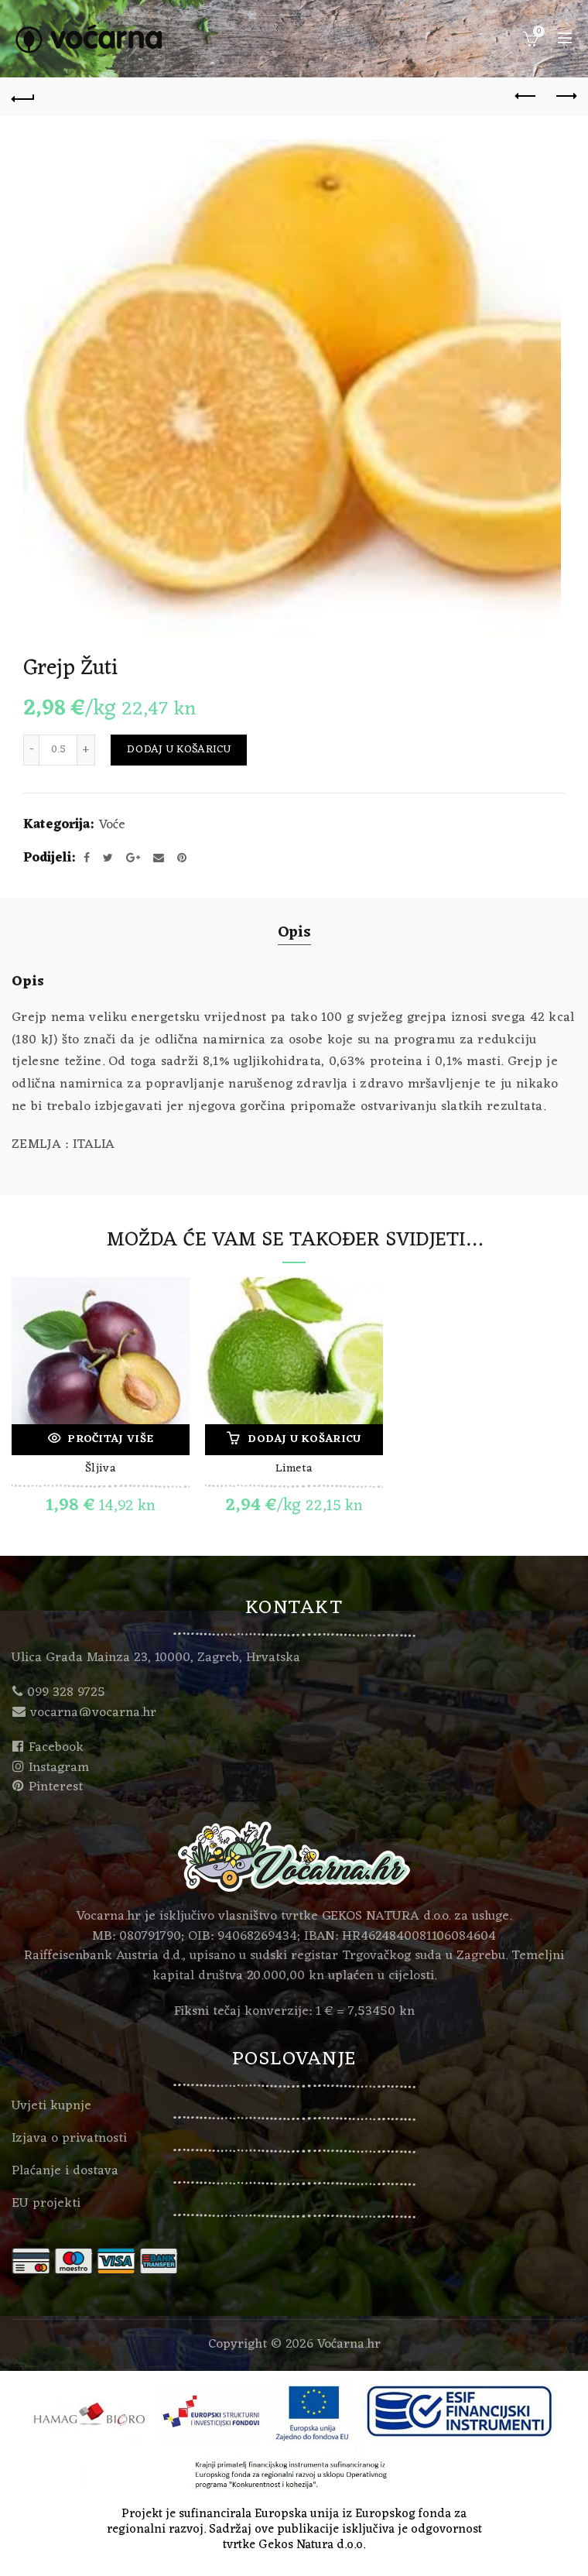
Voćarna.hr (349, 2344)
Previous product (526, 96)
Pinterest (56, 1787)
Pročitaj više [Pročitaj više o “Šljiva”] (110, 1439)
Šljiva (100, 1470)
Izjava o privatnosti (69, 2138)
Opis (294, 933)
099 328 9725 (66, 1692)
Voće (112, 826)
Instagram (59, 1768)
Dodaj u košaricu (179, 749)
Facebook (56, 1747)
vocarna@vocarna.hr (93, 1713)
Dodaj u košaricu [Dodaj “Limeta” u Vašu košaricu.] (304, 1439)
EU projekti (46, 2203)
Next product (565, 96)
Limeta (294, 1470)
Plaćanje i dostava (65, 2171)
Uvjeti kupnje (51, 2106)
